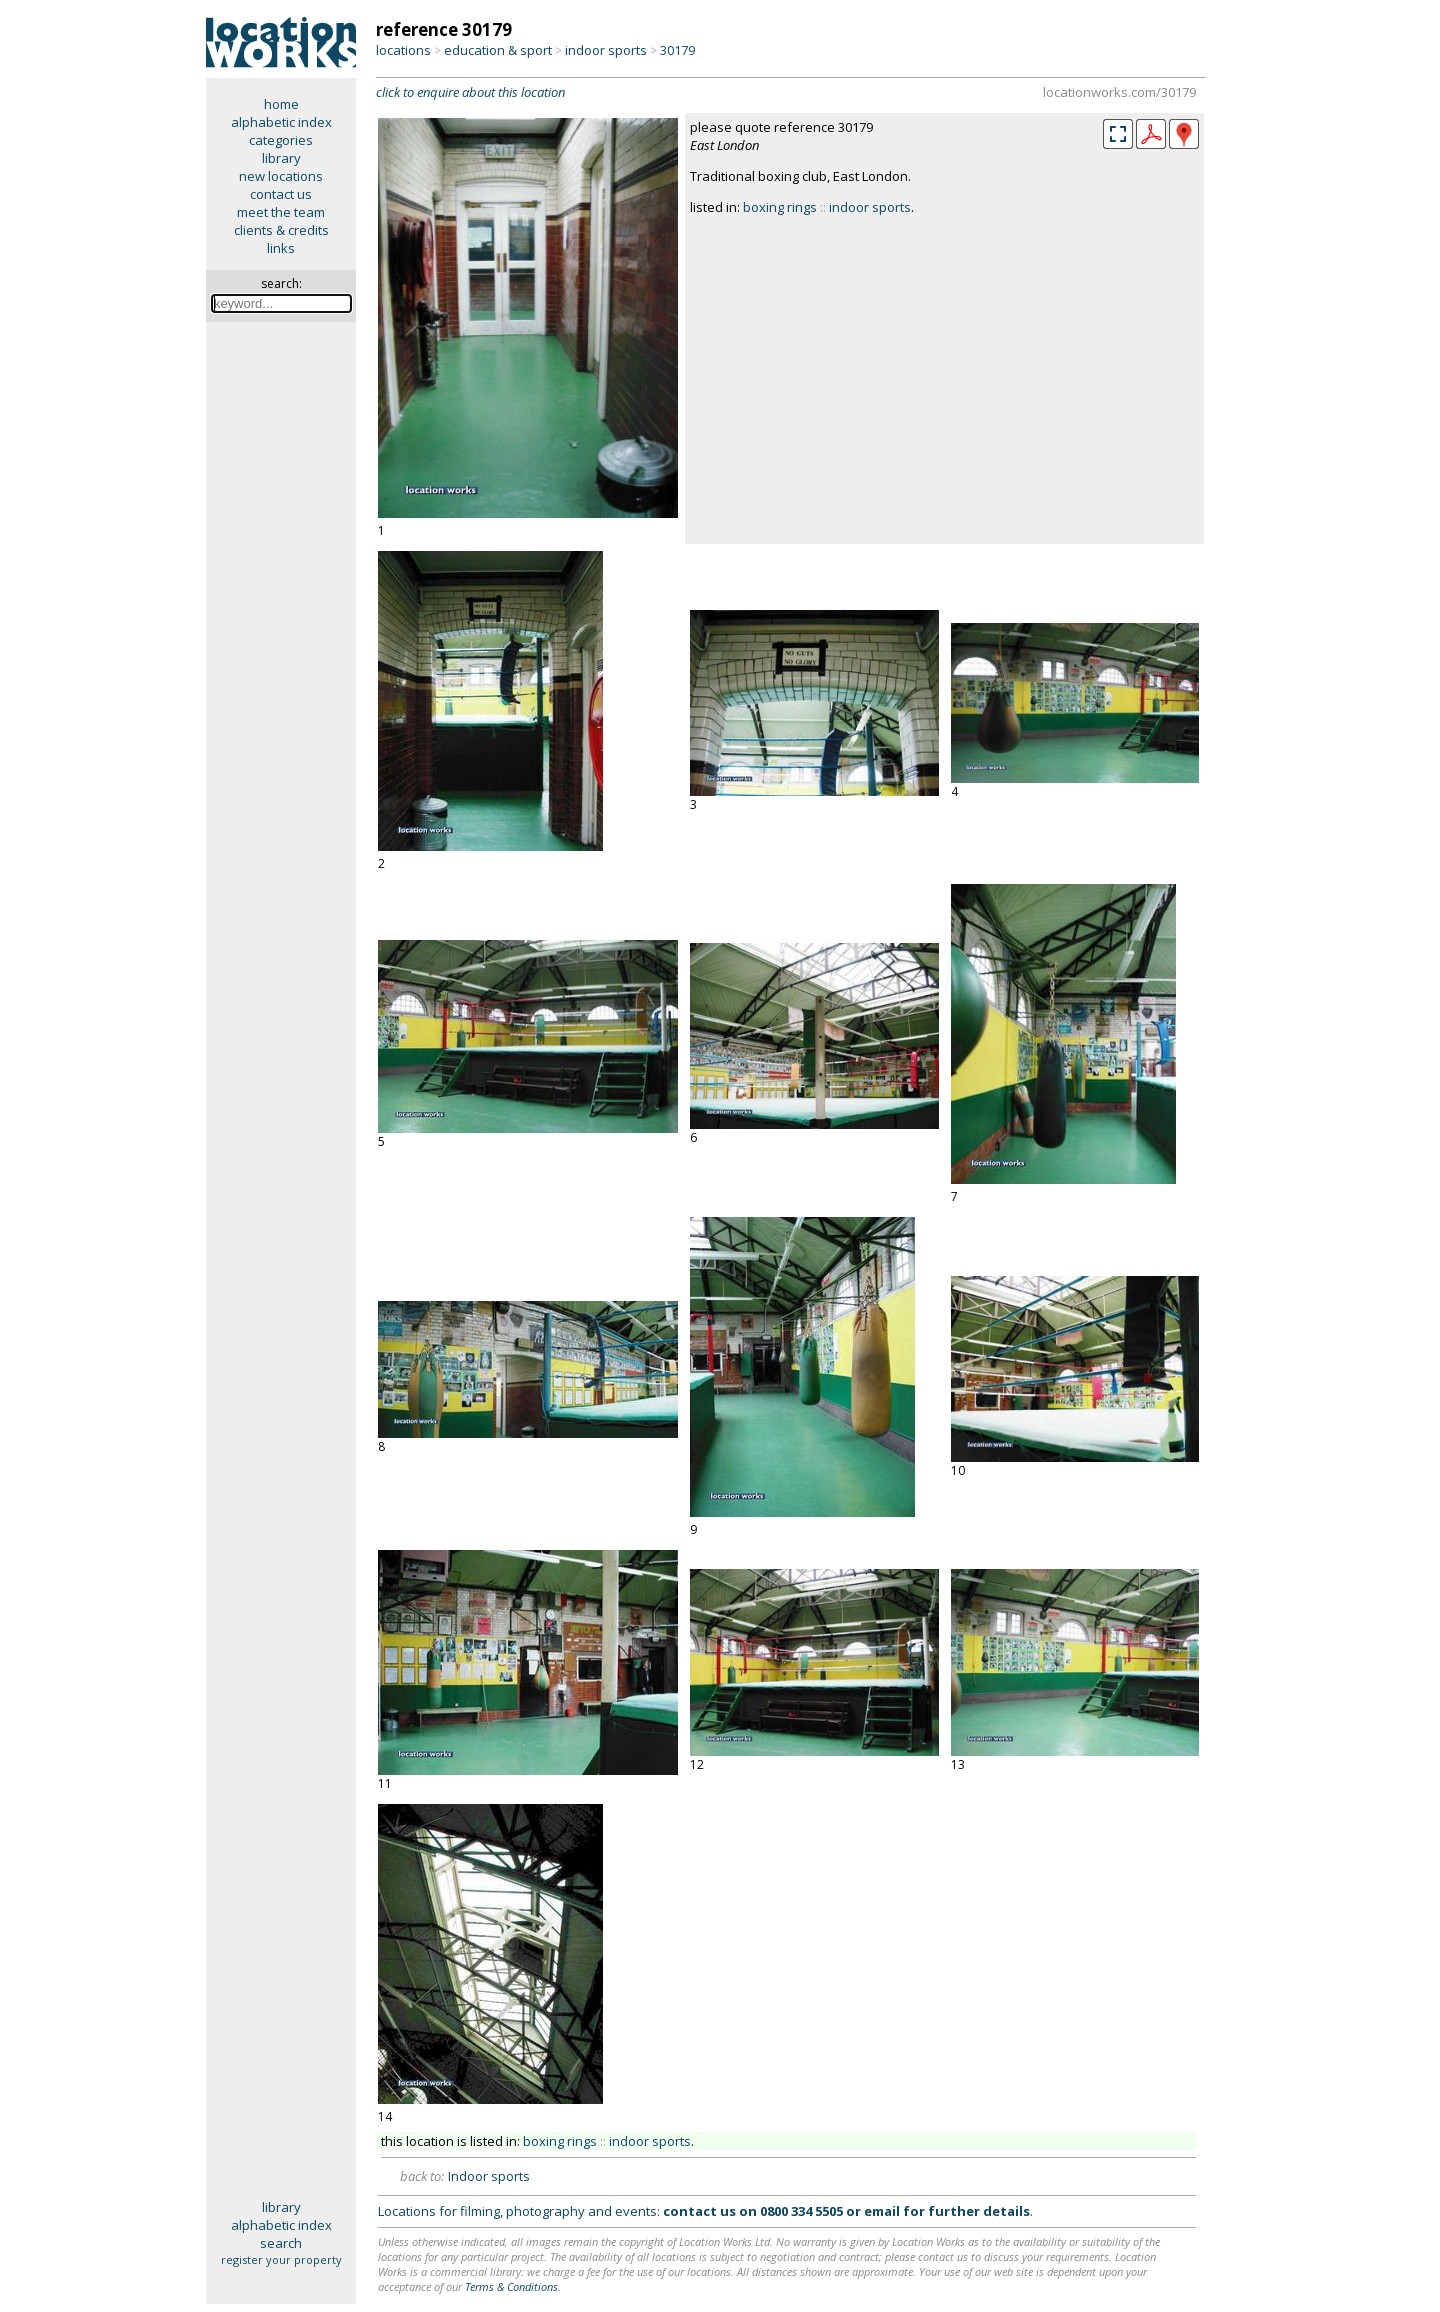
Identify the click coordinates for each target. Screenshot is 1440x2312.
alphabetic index (281, 122)
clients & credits (281, 230)
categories (281, 140)
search (281, 2243)
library (281, 158)
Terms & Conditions (511, 2286)
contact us (281, 194)
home (281, 104)
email (882, 2211)
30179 (677, 50)
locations (403, 50)
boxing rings (780, 207)
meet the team (281, 212)
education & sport (498, 50)
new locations (281, 176)
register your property (281, 2259)
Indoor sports (489, 2176)
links (281, 248)
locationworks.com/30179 (1119, 92)
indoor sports (606, 50)
